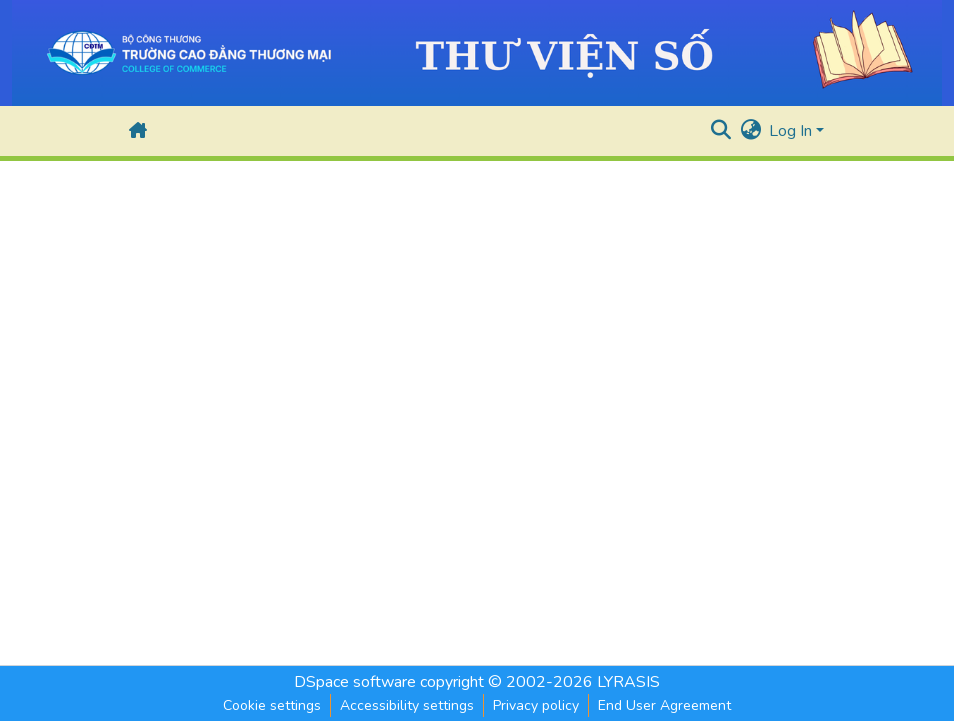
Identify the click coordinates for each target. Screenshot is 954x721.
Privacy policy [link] (536, 705)
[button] (138, 131)
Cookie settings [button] (272, 705)
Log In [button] (792, 131)
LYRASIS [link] (628, 682)
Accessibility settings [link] (407, 705)
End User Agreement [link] (664, 705)
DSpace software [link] (355, 682)
